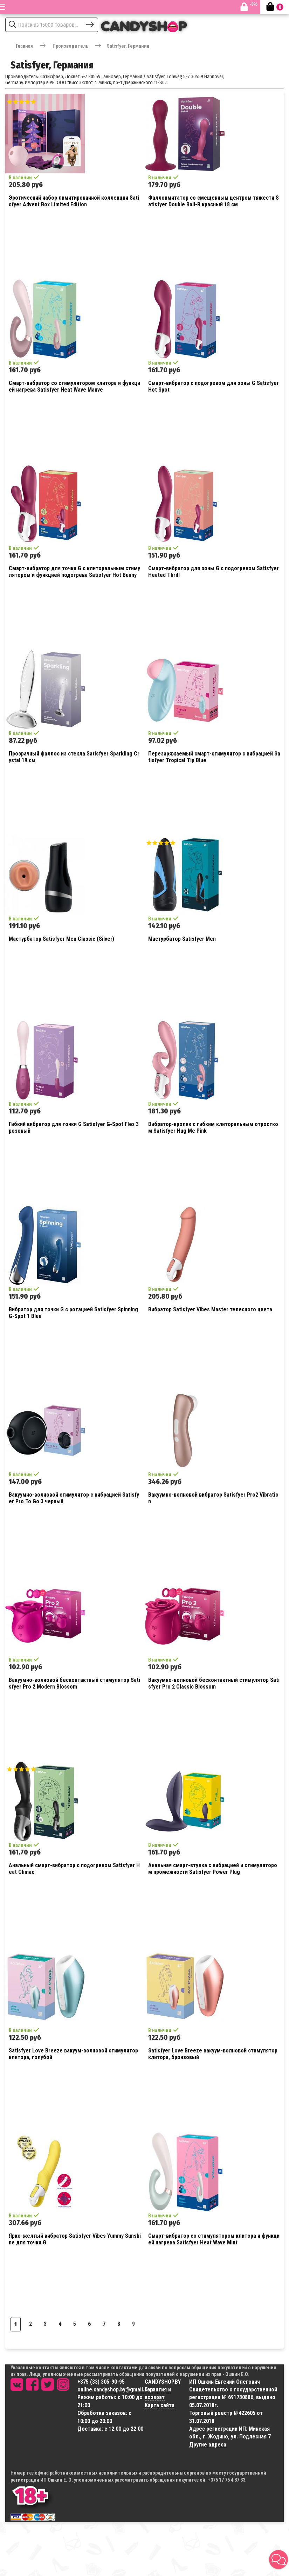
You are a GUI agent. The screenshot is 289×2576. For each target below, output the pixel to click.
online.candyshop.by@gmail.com (115, 2389)
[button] (278, 2559)
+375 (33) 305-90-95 (101, 2381)
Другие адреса (207, 2444)
